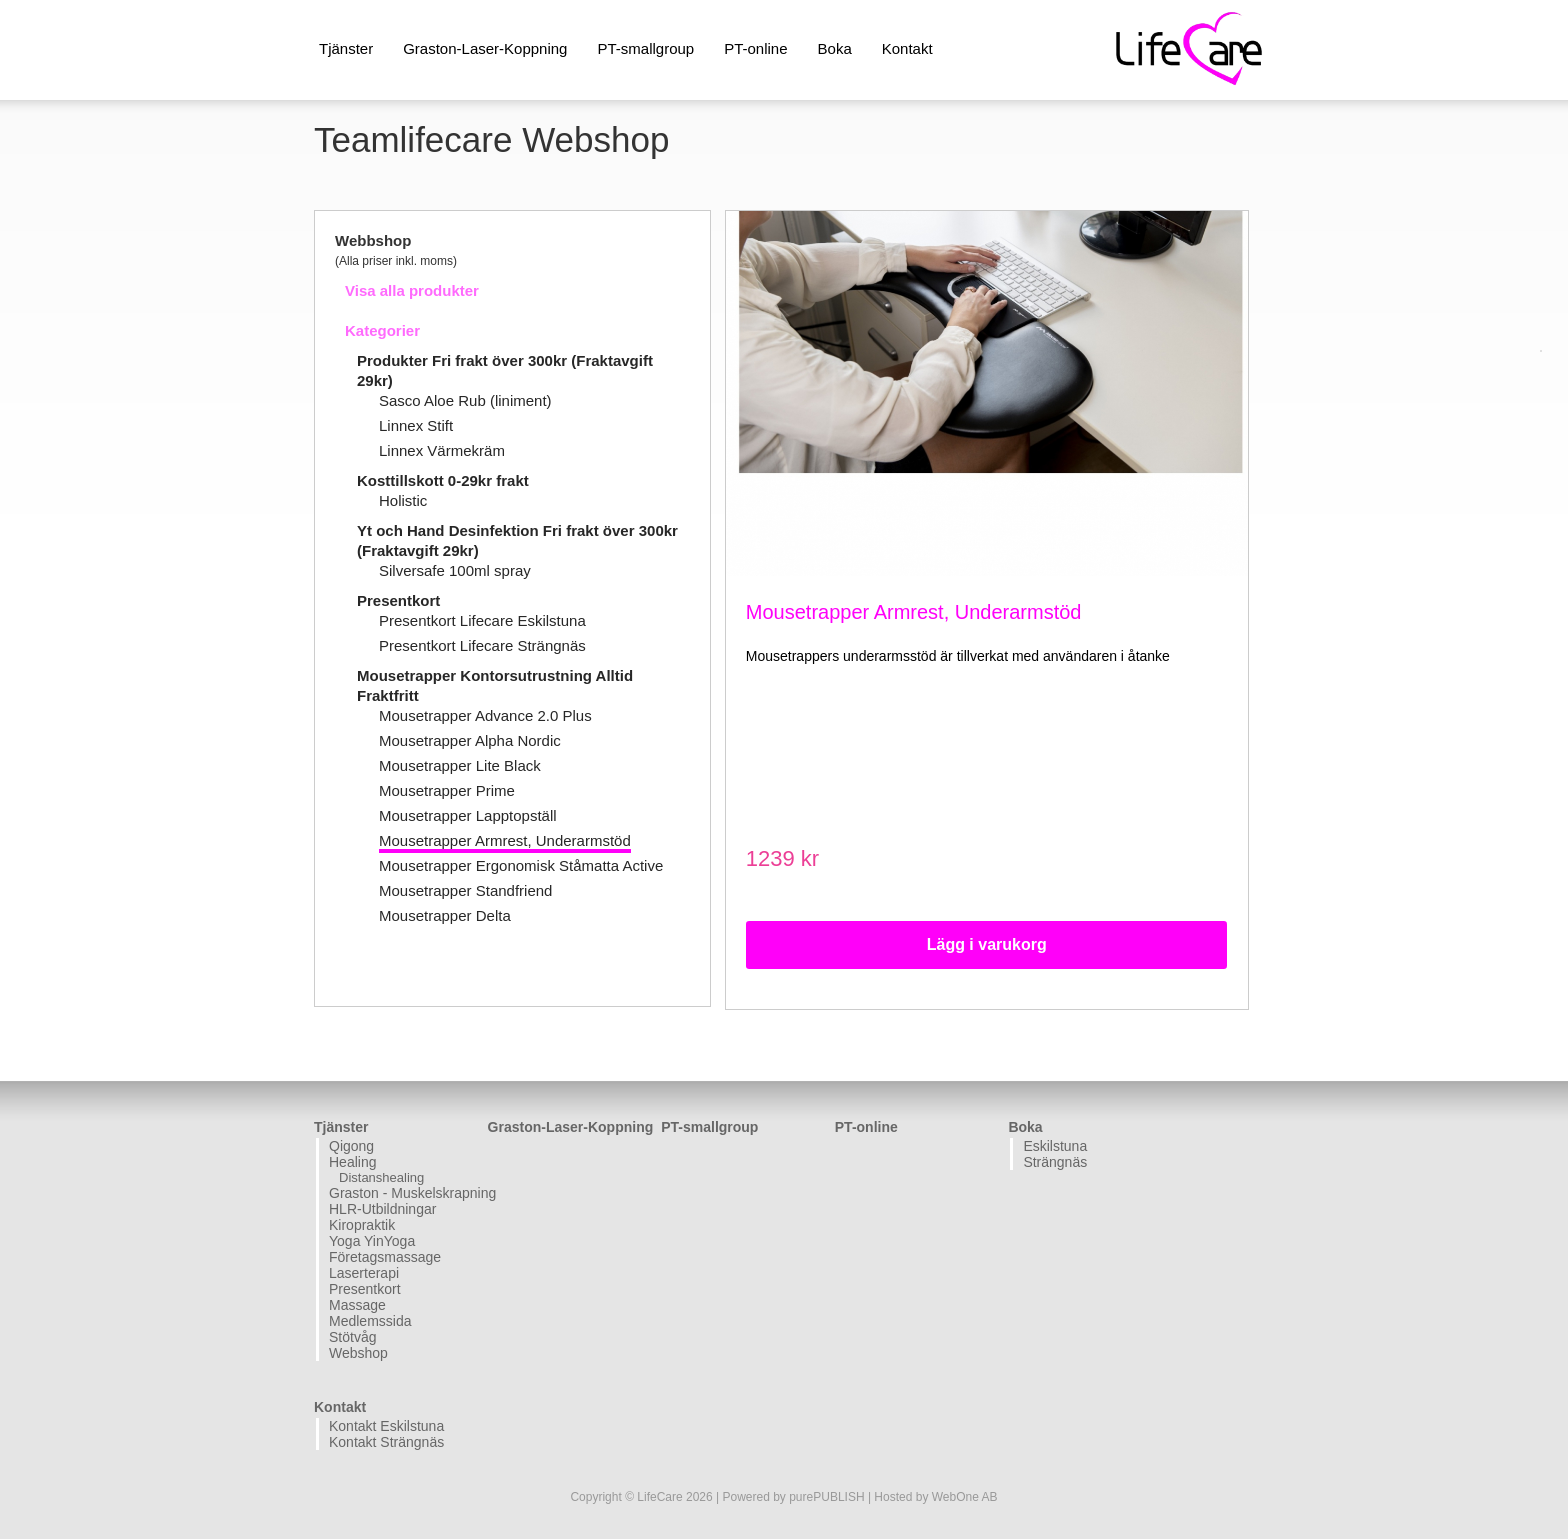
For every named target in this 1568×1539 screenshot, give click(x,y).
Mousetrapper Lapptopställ (468, 815)
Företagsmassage (385, 1257)
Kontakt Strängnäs (386, 1442)
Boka (835, 48)
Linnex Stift (416, 425)
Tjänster (346, 48)
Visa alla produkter (412, 290)
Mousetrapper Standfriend (465, 890)
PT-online (755, 48)
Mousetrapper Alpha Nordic (470, 740)
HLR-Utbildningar (382, 1209)
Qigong (351, 1146)
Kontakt (907, 48)
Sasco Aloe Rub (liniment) (465, 400)
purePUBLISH (826, 1497)
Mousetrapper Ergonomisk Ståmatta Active (521, 865)
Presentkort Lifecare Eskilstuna (482, 620)
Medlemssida (370, 1321)
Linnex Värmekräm (442, 450)
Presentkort (398, 600)
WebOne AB (965, 1497)
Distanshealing (381, 1177)
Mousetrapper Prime (447, 790)
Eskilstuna (1055, 1146)
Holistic (403, 500)
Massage (357, 1305)
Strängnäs (1055, 1162)
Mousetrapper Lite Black (460, 765)
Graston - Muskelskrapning (406, 1193)
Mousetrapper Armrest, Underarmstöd (505, 840)
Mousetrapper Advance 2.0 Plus (485, 715)
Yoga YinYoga (372, 1241)
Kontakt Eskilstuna (386, 1426)
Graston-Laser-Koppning (485, 48)
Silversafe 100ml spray (455, 570)
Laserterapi (364, 1273)
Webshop (358, 1353)
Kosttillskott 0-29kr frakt (443, 480)
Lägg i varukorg (987, 944)
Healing (352, 1162)
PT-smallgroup (645, 48)
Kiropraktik (362, 1225)
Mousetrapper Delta (445, 915)
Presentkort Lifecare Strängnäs (482, 645)
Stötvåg (352, 1337)
